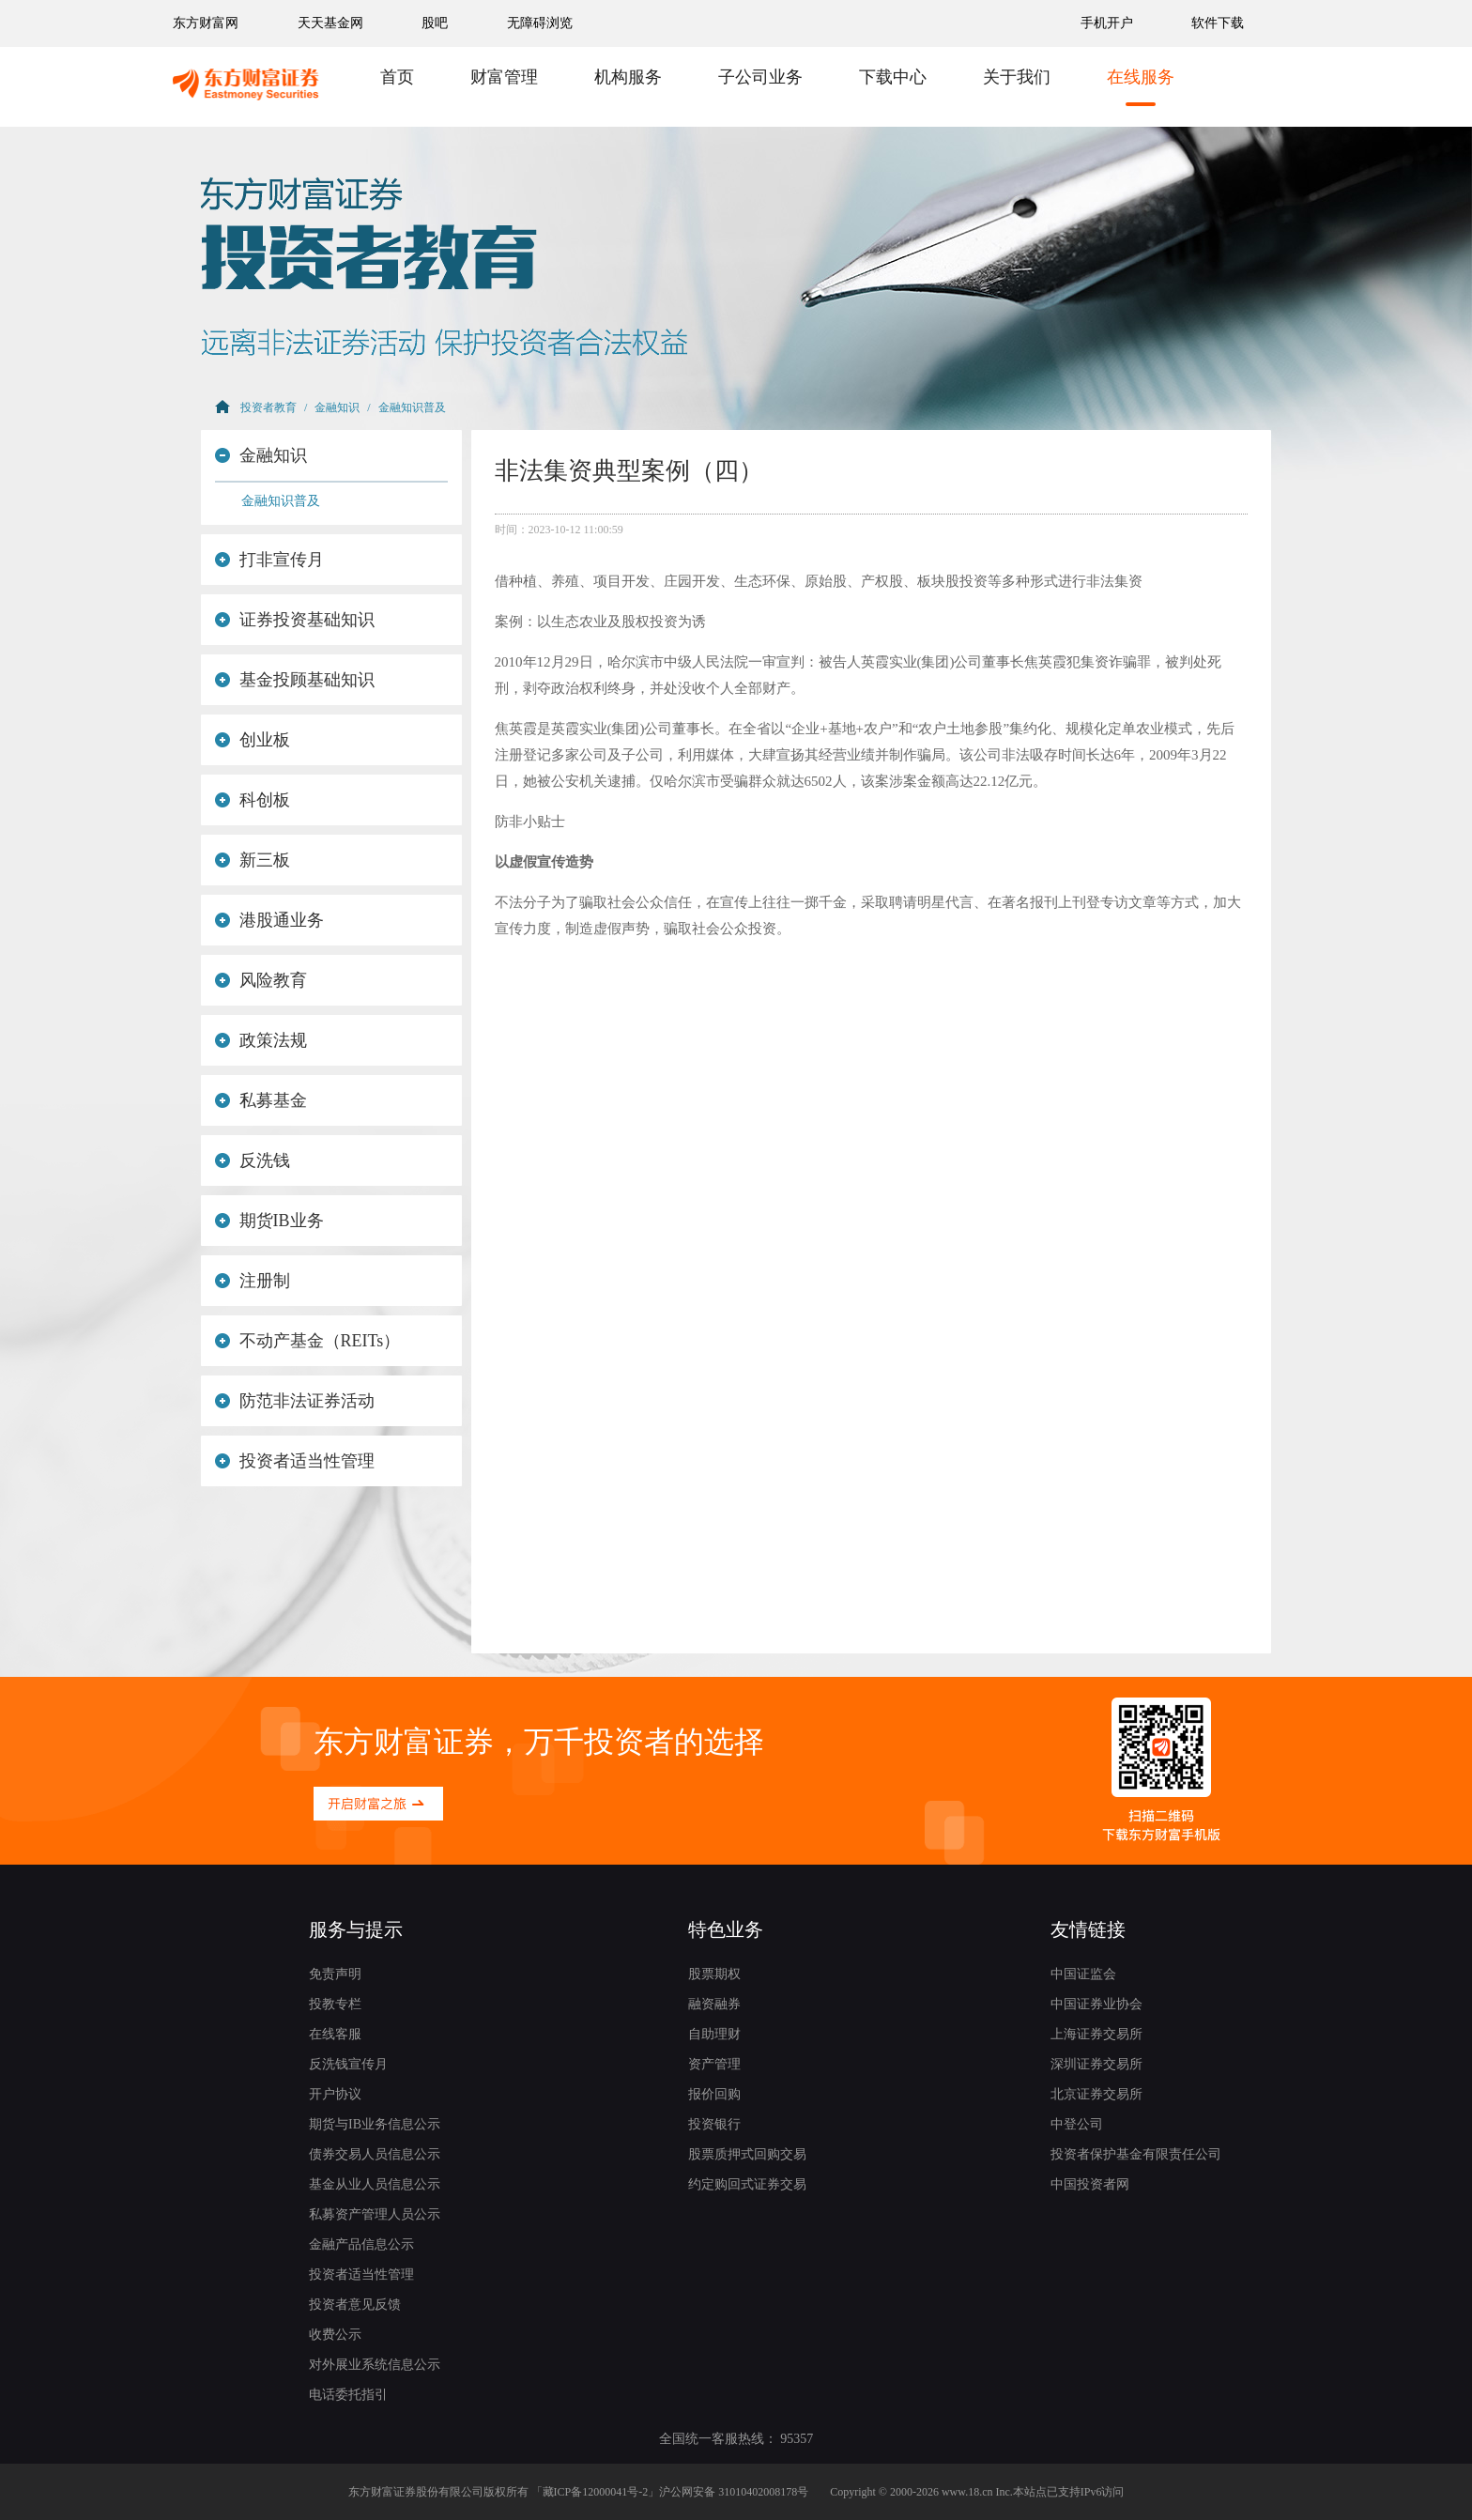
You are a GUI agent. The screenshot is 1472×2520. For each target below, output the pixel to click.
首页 (397, 77)
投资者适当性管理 (295, 1461)
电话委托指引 (348, 2395)
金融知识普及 (412, 407)
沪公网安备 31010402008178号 (733, 2491)
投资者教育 (268, 407)
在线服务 (1140, 77)
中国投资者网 (1089, 2184)
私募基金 (261, 1100)
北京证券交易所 (1096, 2094)
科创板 (252, 800)
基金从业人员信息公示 (374, 2184)
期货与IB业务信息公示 (374, 2124)
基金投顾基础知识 (295, 679)
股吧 (435, 23)
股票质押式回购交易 (747, 2154)
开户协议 (335, 2094)
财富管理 (504, 77)
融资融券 (714, 2004)
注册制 (252, 1280)
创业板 (252, 739)
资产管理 (714, 2064)
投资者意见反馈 (355, 2304)
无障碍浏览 (540, 23)
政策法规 (261, 1040)
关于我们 (1016, 77)
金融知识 (337, 407)
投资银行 (714, 2124)
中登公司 (1076, 2124)
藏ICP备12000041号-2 (596, 2491)
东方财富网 (205, 23)
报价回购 (714, 2094)
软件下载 (1217, 23)
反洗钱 (252, 1160)
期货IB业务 (269, 1220)
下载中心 (893, 77)
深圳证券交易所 (1096, 2064)
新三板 (252, 860)
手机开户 (1109, 23)
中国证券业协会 (1096, 2004)
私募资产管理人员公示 (374, 2214)
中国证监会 (1083, 1974)
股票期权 (714, 1974)
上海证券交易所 (1096, 2034)
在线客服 (335, 2034)
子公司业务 (760, 77)
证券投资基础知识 (295, 619)
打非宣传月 (269, 559)
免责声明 (335, 1974)
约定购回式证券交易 (747, 2184)
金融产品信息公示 (361, 2244)
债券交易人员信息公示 (374, 2154)
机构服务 (628, 77)
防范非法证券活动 (295, 1400)
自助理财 (714, 2034)
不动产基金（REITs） (307, 1340)
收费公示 (335, 2335)
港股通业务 (269, 920)
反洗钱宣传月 (348, 2064)
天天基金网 (330, 23)
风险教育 (261, 980)
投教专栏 (335, 2004)
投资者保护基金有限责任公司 (1135, 2154)
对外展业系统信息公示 (374, 2365)
